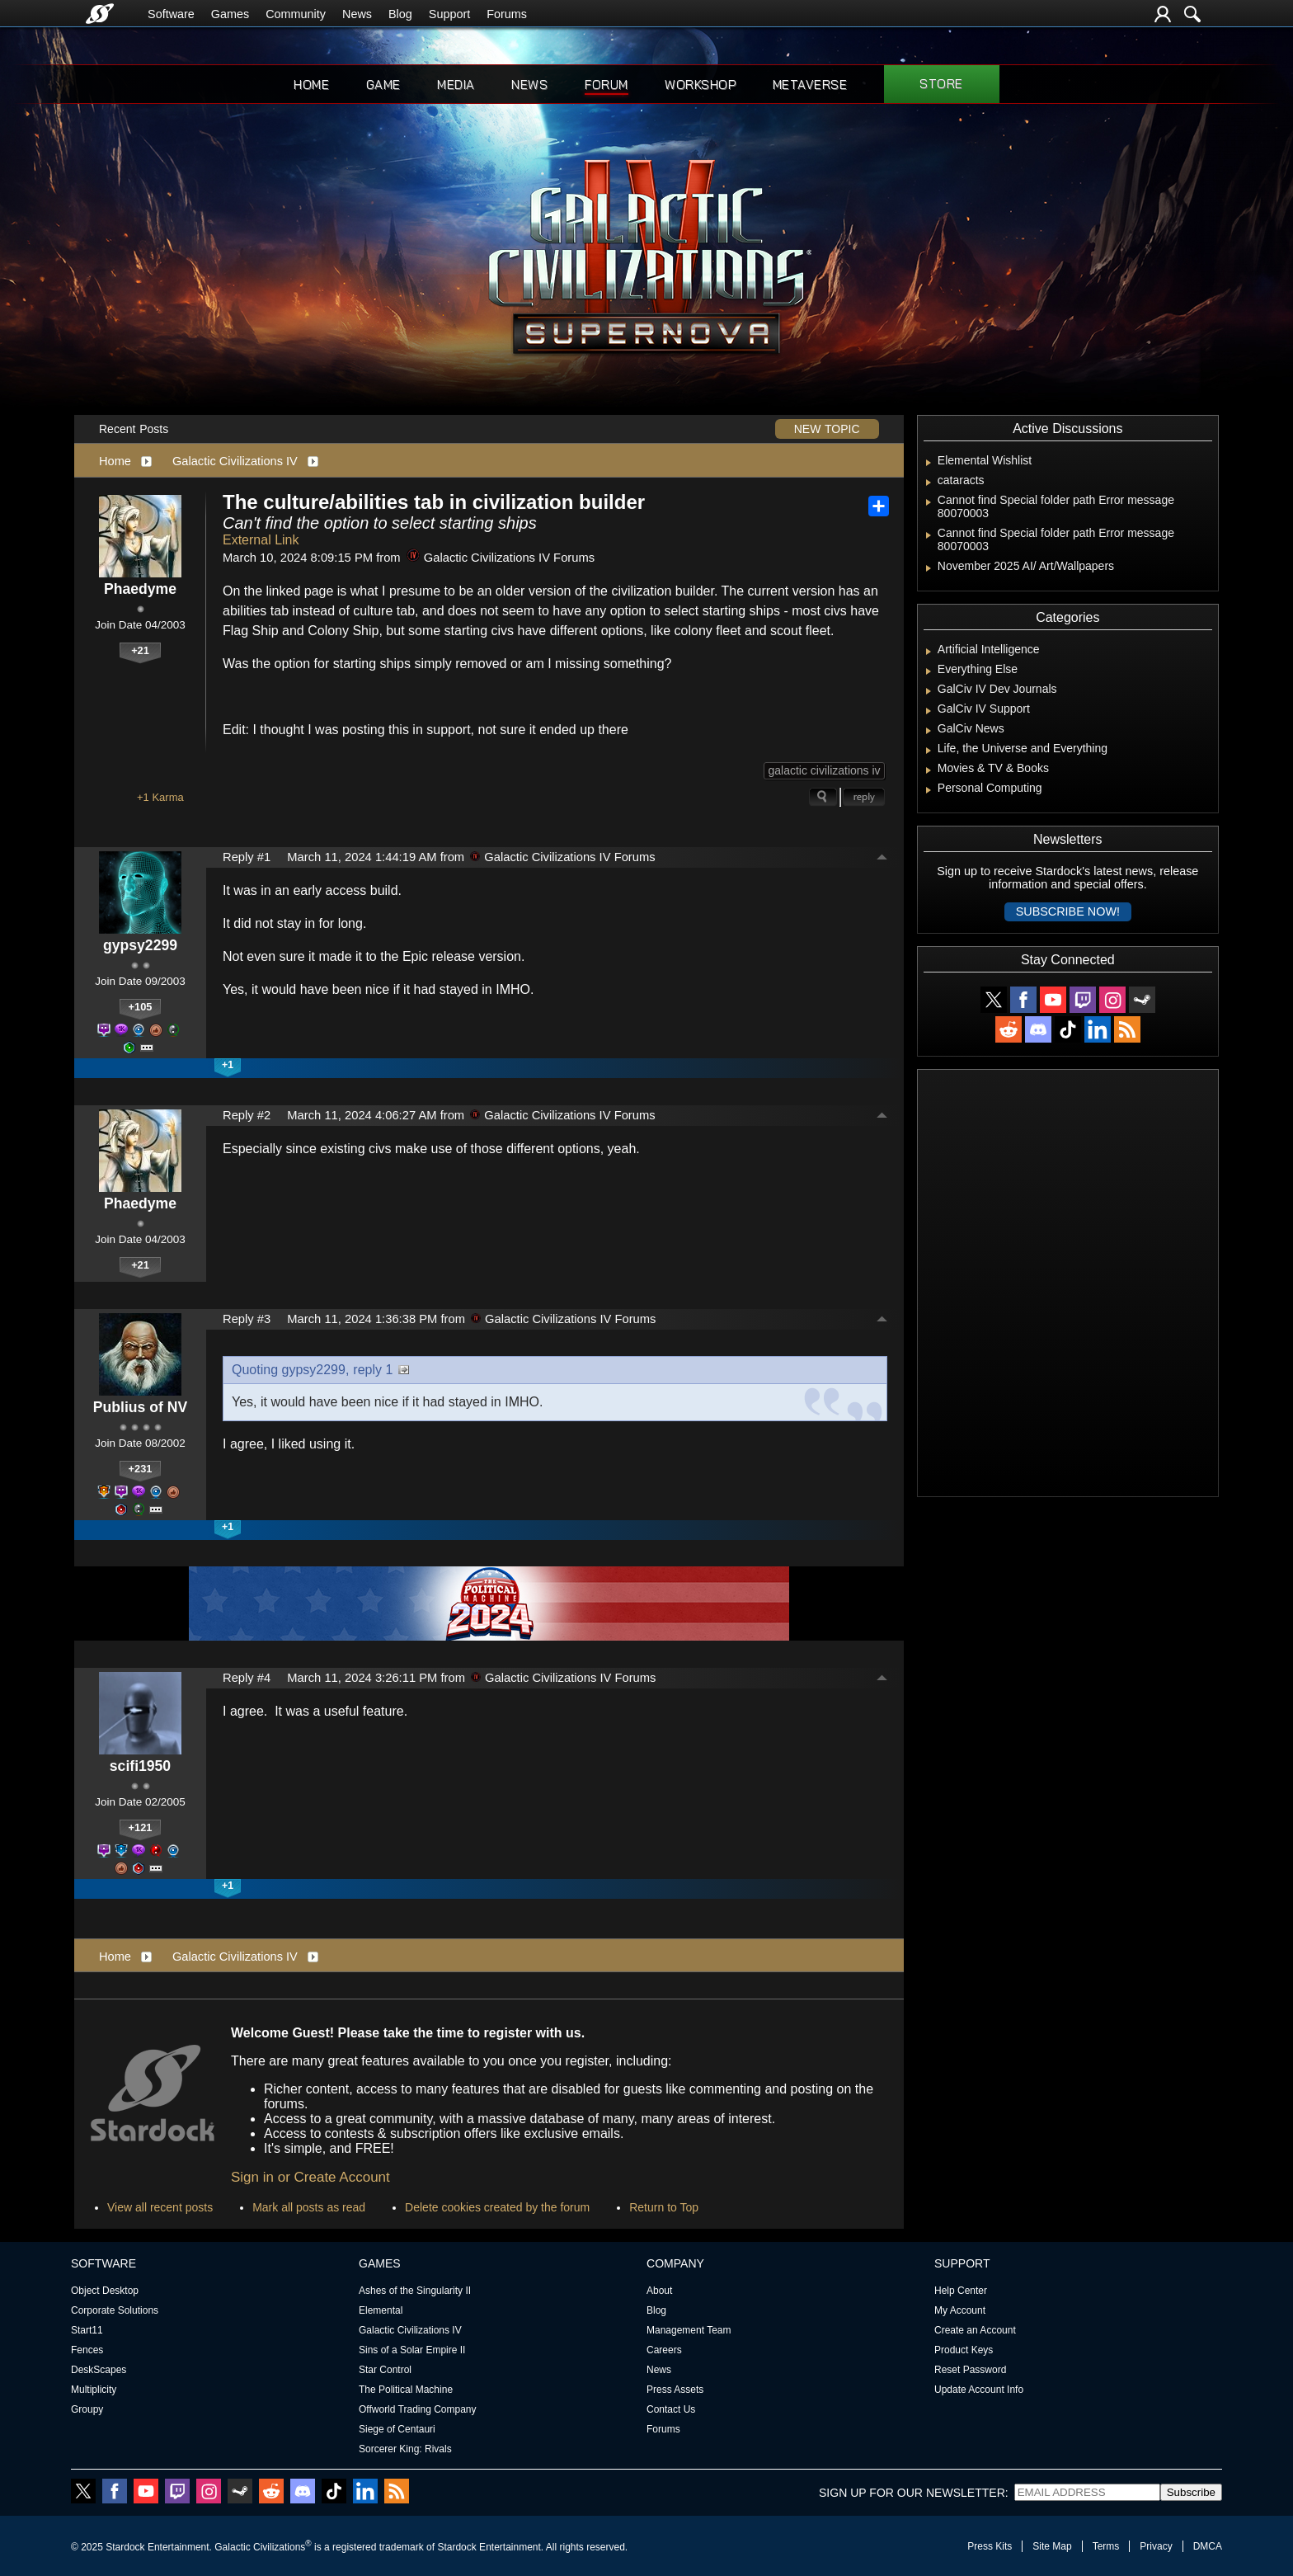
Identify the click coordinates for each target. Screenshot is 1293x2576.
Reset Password (970, 2370)
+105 (141, 1007)
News (357, 14)
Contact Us (670, 2409)
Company (675, 2263)
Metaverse (810, 84)
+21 (140, 650)
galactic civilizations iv (824, 770)
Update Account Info (978, 2389)
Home (311, 84)
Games (230, 14)
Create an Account (975, 2330)
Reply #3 (246, 1319)
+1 (227, 1065)
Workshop (700, 84)
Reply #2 (246, 1115)
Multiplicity (93, 2389)
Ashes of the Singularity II (415, 2290)
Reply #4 (246, 1677)
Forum (606, 84)
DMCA (1207, 2546)
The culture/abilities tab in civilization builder (434, 502)
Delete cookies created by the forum (497, 2207)
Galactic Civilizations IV (235, 461)
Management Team (688, 2330)
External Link (261, 540)
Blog (400, 14)
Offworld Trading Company (418, 2409)
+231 (141, 1468)
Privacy (1156, 2546)
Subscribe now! (1068, 911)
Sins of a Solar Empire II (412, 2350)
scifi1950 (140, 1766)
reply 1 (373, 1370)
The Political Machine (406, 2389)
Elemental (380, 2310)
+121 (141, 1827)
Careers (664, 2350)
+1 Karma (160, 797)
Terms (1106, 2546)
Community (296, 14)
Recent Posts (133, 429)
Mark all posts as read (308, 2207)
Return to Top (663, 2207)
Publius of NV (140, 1407)
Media (456, 84)
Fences (87, 2350)
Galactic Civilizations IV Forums (501, 557)
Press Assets (674, 2389)
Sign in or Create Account (310, 2177)
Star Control (385, 2370)
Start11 (87, 2330)
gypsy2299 (140, 945)
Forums (507, 14)
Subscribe (1191, 2492)
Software (171, 14)
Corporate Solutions (114, 2310)
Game (383, 84)
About (659, 2290)
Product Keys (963, 2350)
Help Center (960, 2290)
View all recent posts (160, 2207)
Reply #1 (246, 857)
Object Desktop (105, 2290)
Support (449, 14)
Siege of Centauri (397, 2429)
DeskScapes (98, 2370)
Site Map (1051, 2546)
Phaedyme (140, 589)
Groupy (87, 2409)
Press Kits (989, 2546)
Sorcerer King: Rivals (405, 2449)
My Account (959, 2310)
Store (941, 84)
